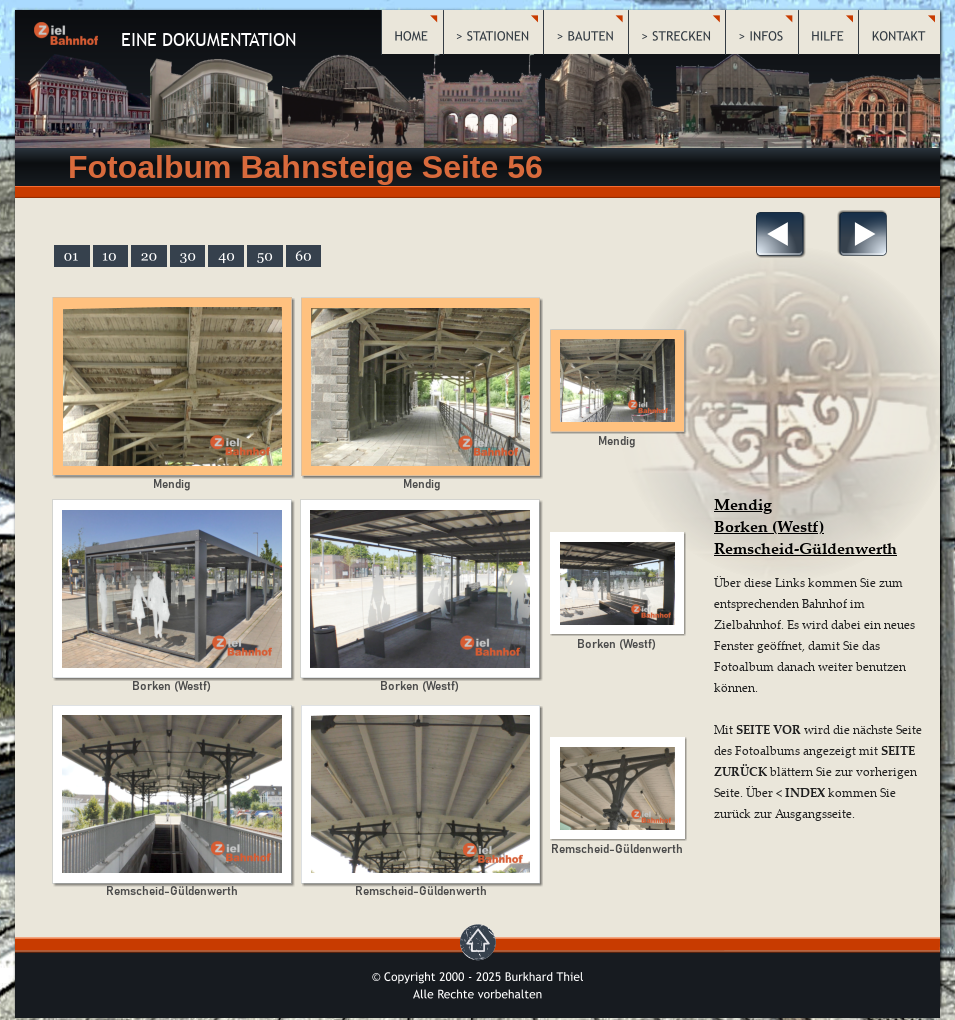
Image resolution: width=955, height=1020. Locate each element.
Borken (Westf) (769, 526)
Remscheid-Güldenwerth (805, 548)
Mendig (743, 504)
